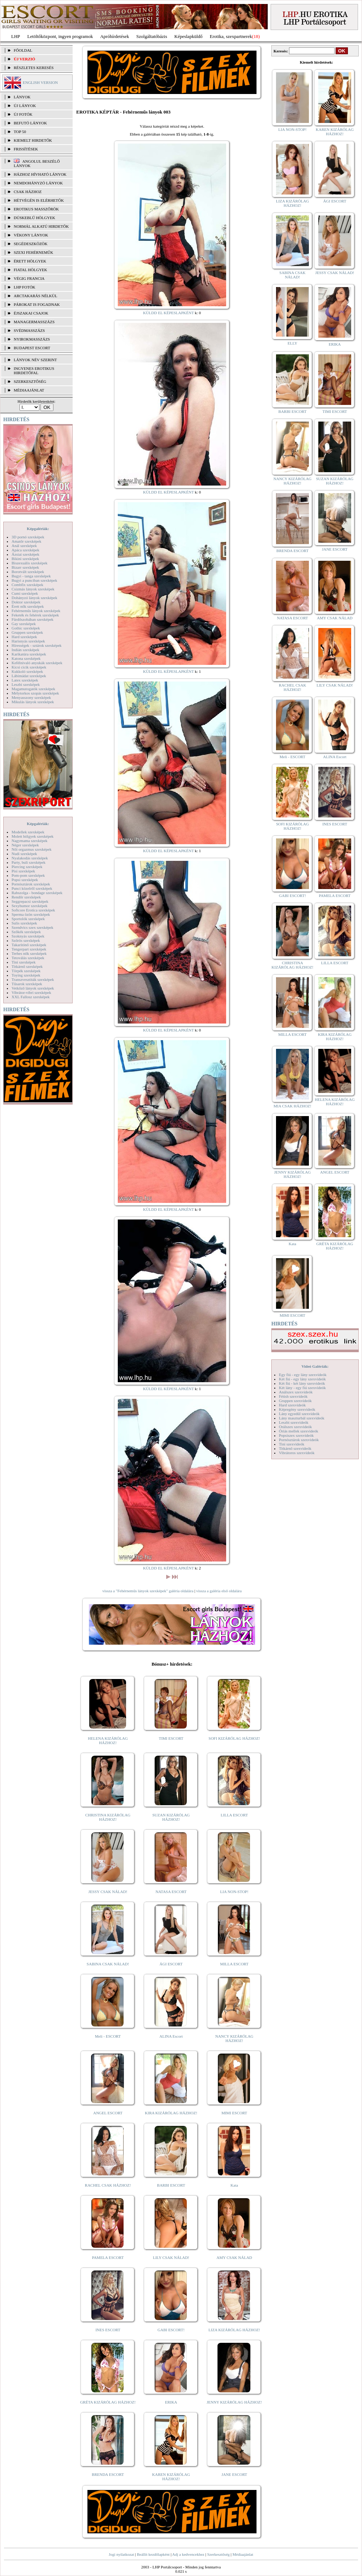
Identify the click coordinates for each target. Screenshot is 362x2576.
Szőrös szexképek (26, 940)
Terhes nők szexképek (29, 953)
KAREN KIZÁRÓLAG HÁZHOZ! (171, 2476)
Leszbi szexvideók (294, 1422)
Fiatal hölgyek (30, 270)
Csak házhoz (28, 191)
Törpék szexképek (26, 971)
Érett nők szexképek (28, 606)
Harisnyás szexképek (28, 641)
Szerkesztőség (218, 2554)
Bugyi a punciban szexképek (34, 580)
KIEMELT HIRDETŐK (33, 140)
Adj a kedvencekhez (188, 2554)
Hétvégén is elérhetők (39, 200)
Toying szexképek (26, 975)
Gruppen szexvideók (295, 1400)
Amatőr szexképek (26, 541)
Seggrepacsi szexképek (30, 901)
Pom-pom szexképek (28, 875)
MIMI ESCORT (234, 2113)
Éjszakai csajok (31, 313)
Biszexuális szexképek (29, 563)
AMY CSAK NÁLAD (234, 2257)
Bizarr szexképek (25, 567)
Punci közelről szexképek (32, 888)
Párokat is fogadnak (37, 304)
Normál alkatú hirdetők (41, 226)
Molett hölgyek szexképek (32, 836)
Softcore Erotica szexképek (33, 910)
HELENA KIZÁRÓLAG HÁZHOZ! (108, 1740)
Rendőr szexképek (26, 897)
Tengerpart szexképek (29, 949)
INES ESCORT (107, 2330)
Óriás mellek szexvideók (298, 1431)
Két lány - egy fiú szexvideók (302, 1387)
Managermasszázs (34, 322)
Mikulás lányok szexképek (33, 702)
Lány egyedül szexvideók (299, 1413)
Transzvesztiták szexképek (33, 979)
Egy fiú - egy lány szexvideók (303, 1374)
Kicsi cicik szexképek (29, 667)
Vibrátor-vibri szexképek (31, 992)
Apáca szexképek (25, 550)
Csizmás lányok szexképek (33, 589)
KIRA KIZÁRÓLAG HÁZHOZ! (171, 2113)
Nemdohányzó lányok (38, 183)
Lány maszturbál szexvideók (301, 1418)
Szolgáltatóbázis (151, 36)
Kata (234, 2185)
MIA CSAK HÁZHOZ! (292, 1106)
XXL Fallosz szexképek (30, 997)
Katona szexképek (26, 658)
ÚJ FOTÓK (23, 114)
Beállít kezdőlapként (153, 2554)
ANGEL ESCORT (107, 2113)
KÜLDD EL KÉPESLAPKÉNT (168, 313)
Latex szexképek (25, 680)
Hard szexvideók (292, 1405)
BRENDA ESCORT (108, 2474)
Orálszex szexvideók (295, 1426)
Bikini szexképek (25, 558)
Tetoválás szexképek (28, 958)
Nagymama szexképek (29, 840)
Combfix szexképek (27, 584)
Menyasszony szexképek (31, 697)
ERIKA (171, 2402)
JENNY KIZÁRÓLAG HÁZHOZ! (234, 2402)
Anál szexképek (24, 545)
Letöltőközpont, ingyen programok (60, 36)
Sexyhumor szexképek (29, 905)
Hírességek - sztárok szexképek (36, 645)
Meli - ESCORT (108, 2036)
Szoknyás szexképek (28, 936)
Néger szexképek (25, 845)
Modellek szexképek (28, 832)
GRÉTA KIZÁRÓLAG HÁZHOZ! (108, 2402)
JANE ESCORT (234, 2474)
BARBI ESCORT (171, 2185)
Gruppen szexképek (27, 632)
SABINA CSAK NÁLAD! (108, 1964)
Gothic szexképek (26, 628)
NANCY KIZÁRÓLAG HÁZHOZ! (234, 2038)
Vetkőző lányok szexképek (33, 988)
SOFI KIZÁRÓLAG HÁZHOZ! (234, 1738)
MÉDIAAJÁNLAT (29, 390)
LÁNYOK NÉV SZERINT (35, 360)
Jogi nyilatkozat (121, 2554)
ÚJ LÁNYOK (25, 105)
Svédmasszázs (29, 330)
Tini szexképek (24, 962)
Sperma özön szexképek (31, 914)
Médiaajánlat (242, 2554)
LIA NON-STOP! (234, 1891)
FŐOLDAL (23, 50)
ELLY (292, 343)
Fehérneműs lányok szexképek (36, 610)
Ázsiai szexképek (25, 554)
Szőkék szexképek (26, 932)
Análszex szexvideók (296, 1392)
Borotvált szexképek (28, 571)
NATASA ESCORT (170, 1891)
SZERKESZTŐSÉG (30, 381)
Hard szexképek (24, 637)
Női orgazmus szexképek (31, 849)
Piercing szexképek (27, 866)
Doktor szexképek (26, 602)
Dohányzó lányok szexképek (34, 597)
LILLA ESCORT (234, 1815)
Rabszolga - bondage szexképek (37, 892)
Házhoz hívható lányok (40, 174)
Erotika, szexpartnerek (231, 36)
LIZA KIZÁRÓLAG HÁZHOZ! (234, 2330)
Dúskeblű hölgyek (34, 217)
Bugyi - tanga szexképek (31, 576)
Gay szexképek (24, 623)
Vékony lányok (31, 235)
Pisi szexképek (23, 871)
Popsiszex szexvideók (296, 1435)
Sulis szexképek (24, 923)
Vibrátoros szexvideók (297, 1453)
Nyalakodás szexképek (30, 858)
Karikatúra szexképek (29, 654)
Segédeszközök (31, 244)
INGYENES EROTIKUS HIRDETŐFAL (34, 370)
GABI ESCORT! (171, 2330)
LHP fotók (24, 287)
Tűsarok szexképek (27, 984)
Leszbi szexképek (26, 684)
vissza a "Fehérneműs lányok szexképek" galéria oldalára (147, 1591)
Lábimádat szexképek (29, 676)
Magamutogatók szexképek (33, 689)
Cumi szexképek (25, 593)
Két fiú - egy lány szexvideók (302, 1379)
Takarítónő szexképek (29, 945)
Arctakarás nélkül (35, 296)
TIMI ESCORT (171, 1738)
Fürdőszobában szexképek (32, 619)
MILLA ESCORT (234, 1964)
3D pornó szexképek (28, 537)
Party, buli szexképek (29, 862)
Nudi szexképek (24, 853)
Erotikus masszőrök (36, 209)
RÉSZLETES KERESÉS (33, 67)
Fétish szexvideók (293, 1396)
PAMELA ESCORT (108, 2257)
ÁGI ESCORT (171, 1964)
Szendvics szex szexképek (32, 927)
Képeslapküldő (188, 36)
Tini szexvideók (291, 1444)
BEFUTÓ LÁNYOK (30, 123)
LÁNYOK (22, 97)
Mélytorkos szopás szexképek (35, 693)
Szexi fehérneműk (33, 252)
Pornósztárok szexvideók (299, 1439)
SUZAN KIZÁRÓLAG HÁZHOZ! (171, 1817)
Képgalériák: (38, 528)
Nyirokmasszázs (32, 339)
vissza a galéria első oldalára (219, 1591)
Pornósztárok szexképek (31, 884)
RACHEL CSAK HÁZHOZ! (108, 2185)
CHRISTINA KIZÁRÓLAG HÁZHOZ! (107, 1817)
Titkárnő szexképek (27, 966)
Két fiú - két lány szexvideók (302, 1383)
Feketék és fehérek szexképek (35, 615)
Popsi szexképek (25, 879)
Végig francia (29, 278)
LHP (15, 36)
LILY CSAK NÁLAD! (171, 2257)
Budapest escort (32, 348)
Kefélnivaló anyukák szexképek (37, 663)
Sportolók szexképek (28, 919)
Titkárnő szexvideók (295, 1448)
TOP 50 (20, 131)
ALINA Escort (170, 2036)
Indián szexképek (25, 650)
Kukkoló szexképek (27, 671)
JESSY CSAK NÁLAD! (108, 1891)
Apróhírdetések (114, 36)
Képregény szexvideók (297, 1409)
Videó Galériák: (314, 1366)
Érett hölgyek (30, 261)
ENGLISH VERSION (40, 82)
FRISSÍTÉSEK (26, 149)
